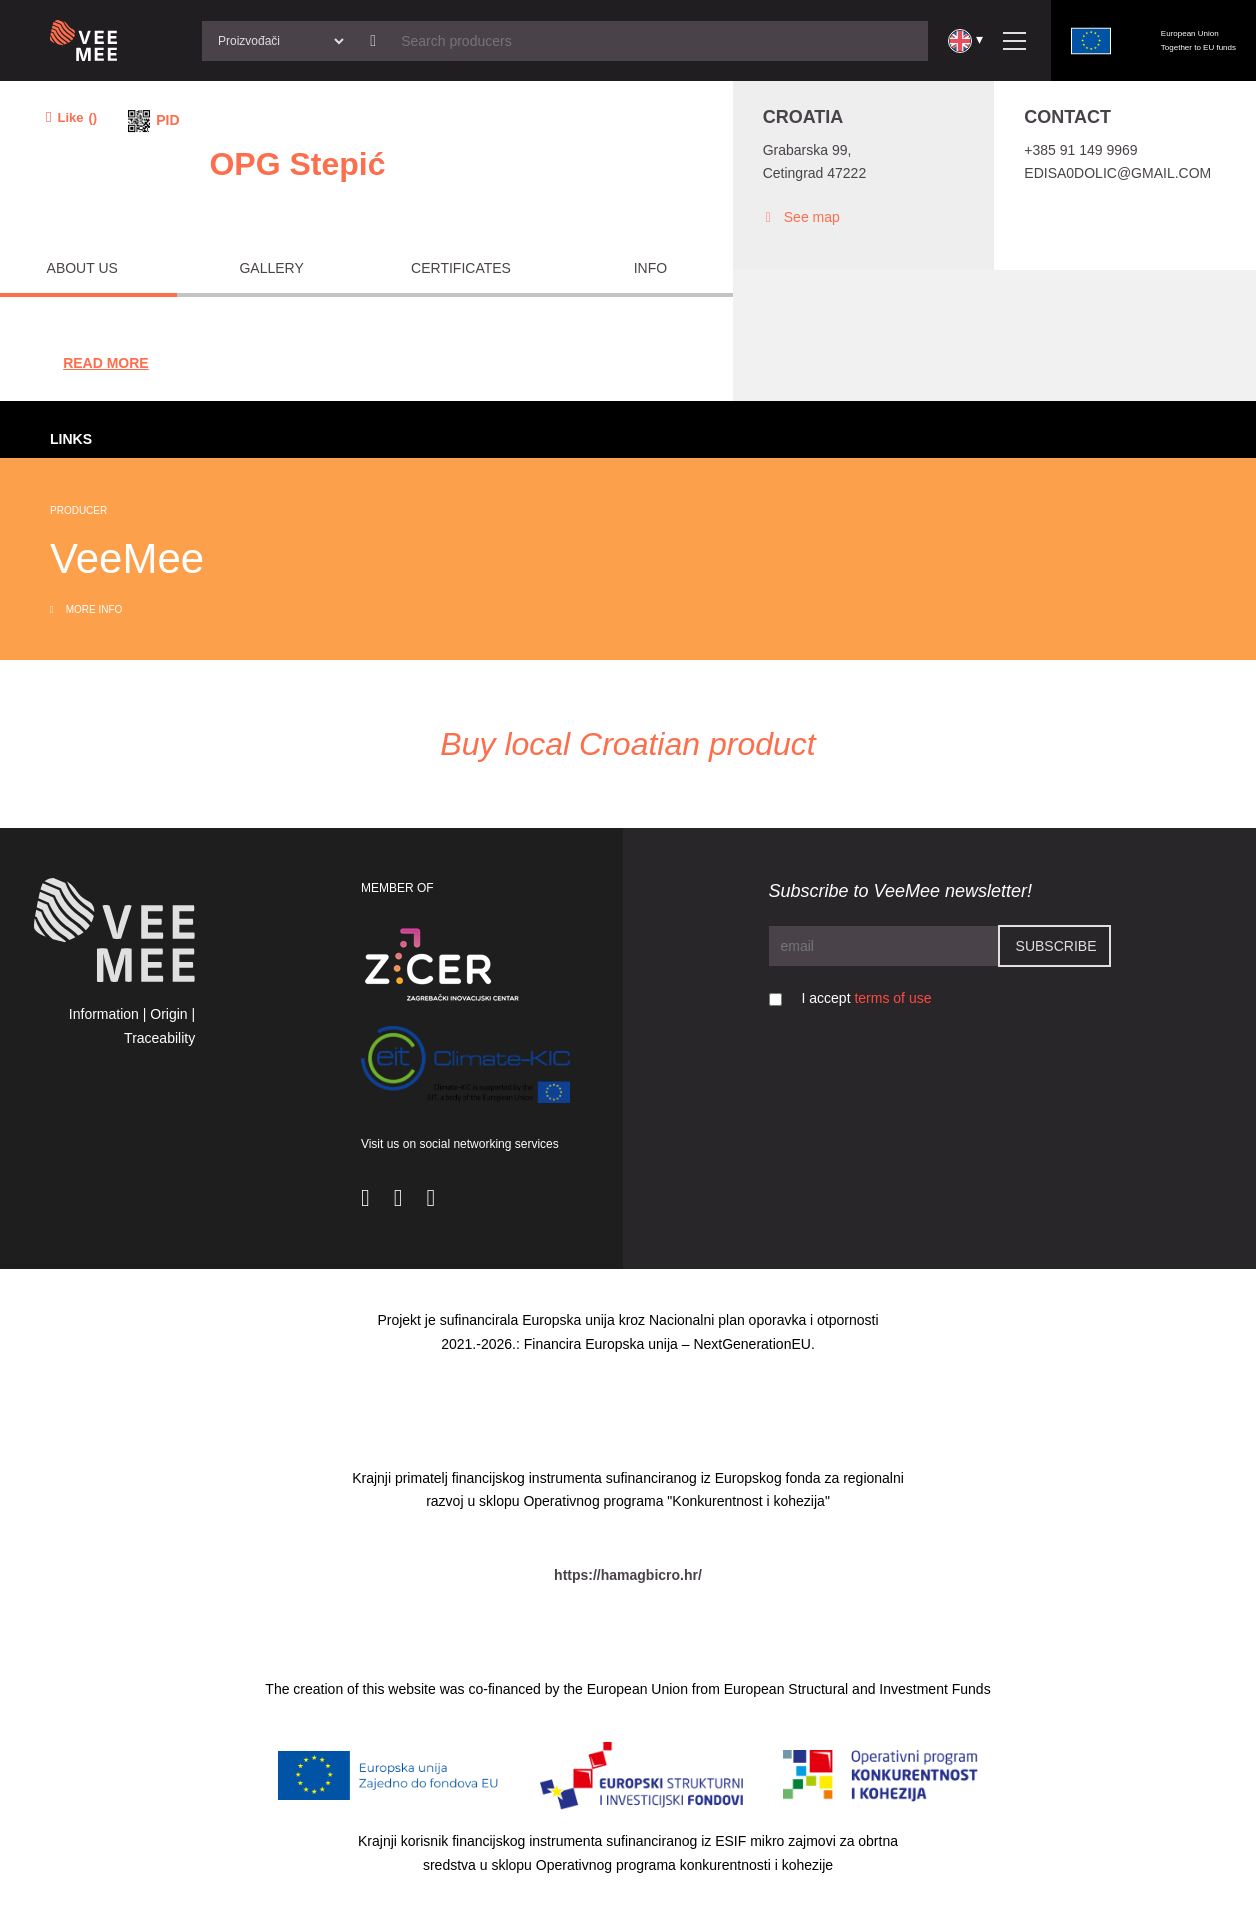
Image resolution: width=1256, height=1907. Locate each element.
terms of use (892, 998)
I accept (867, 998)
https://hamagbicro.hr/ (628, 1575)
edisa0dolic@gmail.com (1117, 173)
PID (167, 120)
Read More (106, 363)
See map (801, 217)
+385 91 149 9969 (1080, 150)
